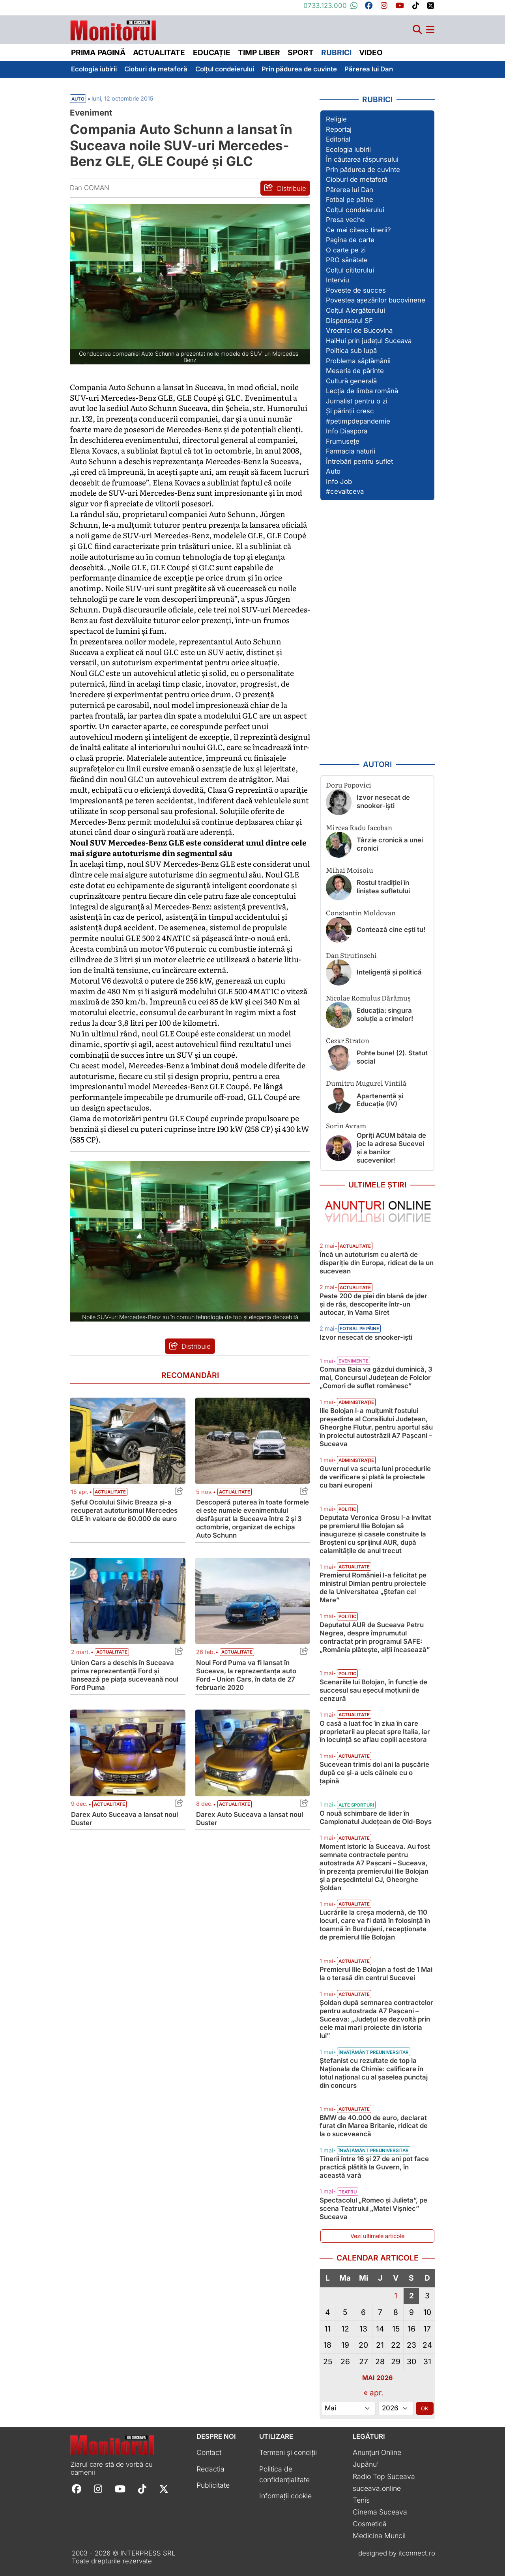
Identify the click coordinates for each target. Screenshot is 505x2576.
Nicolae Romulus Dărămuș (368, 997)
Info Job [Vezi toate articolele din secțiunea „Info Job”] (339, 481)
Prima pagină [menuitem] (98, 52)
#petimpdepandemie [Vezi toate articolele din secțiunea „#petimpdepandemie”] (358, 421)
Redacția (210, 2469)
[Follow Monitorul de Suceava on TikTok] (142, 2488)
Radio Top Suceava (384, 2476)
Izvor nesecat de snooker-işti (383, 801)
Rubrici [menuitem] (336, 52)
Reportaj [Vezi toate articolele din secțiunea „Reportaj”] (339, 129)
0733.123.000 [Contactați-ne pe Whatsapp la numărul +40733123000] (330, 5)
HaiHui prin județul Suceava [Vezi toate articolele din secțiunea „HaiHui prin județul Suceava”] (368, 341)
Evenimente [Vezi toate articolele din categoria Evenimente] (353, 1361)
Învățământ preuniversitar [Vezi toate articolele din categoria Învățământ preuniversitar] (374, 2052)
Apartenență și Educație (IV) (380, 1100)
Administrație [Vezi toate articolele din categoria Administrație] (356, 1402)
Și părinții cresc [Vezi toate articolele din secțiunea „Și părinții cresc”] (350, 411)
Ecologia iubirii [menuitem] (94, 69)
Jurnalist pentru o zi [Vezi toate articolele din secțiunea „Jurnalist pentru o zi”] (356, 401)
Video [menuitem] (371, 52)
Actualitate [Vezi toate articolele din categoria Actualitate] (110, 1492)
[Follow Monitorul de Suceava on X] (163, 2488)
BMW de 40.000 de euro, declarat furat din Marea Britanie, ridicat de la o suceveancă (374, 2126)
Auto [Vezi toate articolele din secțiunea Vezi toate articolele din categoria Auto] (77, 99)
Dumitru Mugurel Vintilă (366, 1083)
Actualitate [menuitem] (159, 52)
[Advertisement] (377, 629)
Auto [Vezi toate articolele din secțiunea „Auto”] (333, 471)
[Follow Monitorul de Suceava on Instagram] (98, 2488)
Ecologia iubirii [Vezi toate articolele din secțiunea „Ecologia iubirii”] (348, 149)
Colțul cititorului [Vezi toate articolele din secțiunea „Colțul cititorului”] (350, 270)
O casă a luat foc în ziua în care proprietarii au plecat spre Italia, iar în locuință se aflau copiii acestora (375, 1731)
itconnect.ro (416, 2553)
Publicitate (213, 2485)
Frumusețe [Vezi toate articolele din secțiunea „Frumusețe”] (342, 441)
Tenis (361, 2500)
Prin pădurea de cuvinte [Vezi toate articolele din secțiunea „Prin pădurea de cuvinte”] (363, 170)
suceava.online (377, 2488)
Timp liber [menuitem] (259, 52)
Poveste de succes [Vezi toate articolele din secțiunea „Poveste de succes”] (356, 290)
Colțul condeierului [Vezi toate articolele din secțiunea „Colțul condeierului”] (355, 210)
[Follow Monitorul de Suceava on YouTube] (120, 2488)
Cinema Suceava (380, 2512)
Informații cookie (285, 2496)
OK (424, 2408)
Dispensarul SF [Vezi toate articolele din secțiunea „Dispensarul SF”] (349, 321)
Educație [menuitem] (211, 52)
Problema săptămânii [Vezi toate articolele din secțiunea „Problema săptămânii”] (358, 361)
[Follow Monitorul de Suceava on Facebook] (76, 2488)
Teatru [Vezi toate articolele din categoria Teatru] (348, 2192)
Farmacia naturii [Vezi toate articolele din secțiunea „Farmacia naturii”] (350, 451)
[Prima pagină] (113, 28)
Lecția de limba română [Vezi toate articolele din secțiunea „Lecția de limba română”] (362, 391)
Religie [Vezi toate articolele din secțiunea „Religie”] (336, 119)
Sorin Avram (346, 1125)
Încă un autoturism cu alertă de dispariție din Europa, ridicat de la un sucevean (377, 1263)
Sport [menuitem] (301, 52)
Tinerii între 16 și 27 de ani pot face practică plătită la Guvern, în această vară (374, 2167)
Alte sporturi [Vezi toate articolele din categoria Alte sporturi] (356, 1805)
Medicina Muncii (379, 2535)
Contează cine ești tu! (391, 929)
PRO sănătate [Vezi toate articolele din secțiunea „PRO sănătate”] (347, 260)
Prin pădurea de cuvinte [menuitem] (299, 69)
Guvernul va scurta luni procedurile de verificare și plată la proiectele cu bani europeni (375, 1477)
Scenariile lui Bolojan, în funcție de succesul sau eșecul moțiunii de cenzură (373, 1690)
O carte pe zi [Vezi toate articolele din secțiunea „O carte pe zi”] (346, 250)
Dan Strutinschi (351, 955)
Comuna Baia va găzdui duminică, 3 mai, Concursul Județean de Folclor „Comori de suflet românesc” (376, 1377)
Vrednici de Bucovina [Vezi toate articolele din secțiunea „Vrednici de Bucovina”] (359, 330)
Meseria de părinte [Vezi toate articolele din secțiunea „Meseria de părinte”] (355, 371)
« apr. (373, 2392)
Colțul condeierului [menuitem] (224, 69)
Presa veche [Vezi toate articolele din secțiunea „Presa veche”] (345, 220)
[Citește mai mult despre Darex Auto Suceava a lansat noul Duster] (127, 1753)
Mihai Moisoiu (349, 870)
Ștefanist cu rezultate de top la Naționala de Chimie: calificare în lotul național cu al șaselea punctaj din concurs (374, 2073)
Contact (208, 2452)
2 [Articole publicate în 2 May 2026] (411, 2295)
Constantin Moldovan (361, 912)
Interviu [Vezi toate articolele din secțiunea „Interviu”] (337, 280)
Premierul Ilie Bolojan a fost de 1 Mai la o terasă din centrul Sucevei (376, 1974)
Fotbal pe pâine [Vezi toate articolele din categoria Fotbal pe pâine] (359, 1328)
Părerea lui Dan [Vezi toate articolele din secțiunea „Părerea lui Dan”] (349, 190)
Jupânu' (366, 2464)
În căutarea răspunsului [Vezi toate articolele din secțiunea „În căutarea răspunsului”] (362, 159)
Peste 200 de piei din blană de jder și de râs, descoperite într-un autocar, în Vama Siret (373, 1304)
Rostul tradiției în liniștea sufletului (383, 887)
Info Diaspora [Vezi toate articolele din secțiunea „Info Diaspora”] (346, 431)
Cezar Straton (347, 1040)
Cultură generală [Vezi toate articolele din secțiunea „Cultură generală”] (351, 381)
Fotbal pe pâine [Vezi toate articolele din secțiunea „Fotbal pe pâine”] (349, 199)
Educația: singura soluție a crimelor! (385, 1014)
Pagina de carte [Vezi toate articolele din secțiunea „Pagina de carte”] (350, 240)
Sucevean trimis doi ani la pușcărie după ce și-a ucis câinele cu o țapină (374, 1772)
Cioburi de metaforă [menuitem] (155, 69)
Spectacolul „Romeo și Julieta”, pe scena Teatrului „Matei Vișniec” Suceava (373, 2208)
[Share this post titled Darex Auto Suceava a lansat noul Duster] (177, 1804)
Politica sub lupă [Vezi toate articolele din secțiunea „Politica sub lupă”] (351, 351)
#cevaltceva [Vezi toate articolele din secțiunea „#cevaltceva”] (345, 491)
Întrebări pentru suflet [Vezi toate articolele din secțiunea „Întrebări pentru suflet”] (359, 461)
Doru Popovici (348, 785)
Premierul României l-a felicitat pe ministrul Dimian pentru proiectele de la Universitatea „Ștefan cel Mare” (373, 1587)
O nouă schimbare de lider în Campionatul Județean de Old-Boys (376, 1817)
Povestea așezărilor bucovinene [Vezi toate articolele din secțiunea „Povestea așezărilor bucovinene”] (375, 300)
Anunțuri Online (377, 2452)
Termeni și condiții (288, 2452)
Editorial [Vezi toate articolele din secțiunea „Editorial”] (338, 139)
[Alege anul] (395, 2408)
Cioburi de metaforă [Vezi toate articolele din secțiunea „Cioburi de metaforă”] (356, 179)
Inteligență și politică (389, 972)
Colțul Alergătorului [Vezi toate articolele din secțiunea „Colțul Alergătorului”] (355, 310)
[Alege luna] (348, 2408)
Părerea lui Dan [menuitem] (368, 69)
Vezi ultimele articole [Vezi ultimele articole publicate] (377, 2236)
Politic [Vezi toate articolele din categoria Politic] (347, 1509)
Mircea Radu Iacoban (359, 827)
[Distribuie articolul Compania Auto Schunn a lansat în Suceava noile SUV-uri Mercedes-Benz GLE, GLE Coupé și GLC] (285, 188)
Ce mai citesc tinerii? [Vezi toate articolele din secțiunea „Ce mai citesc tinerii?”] (358, 230)
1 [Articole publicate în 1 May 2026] (395, 2295)
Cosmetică (370, 2524)
